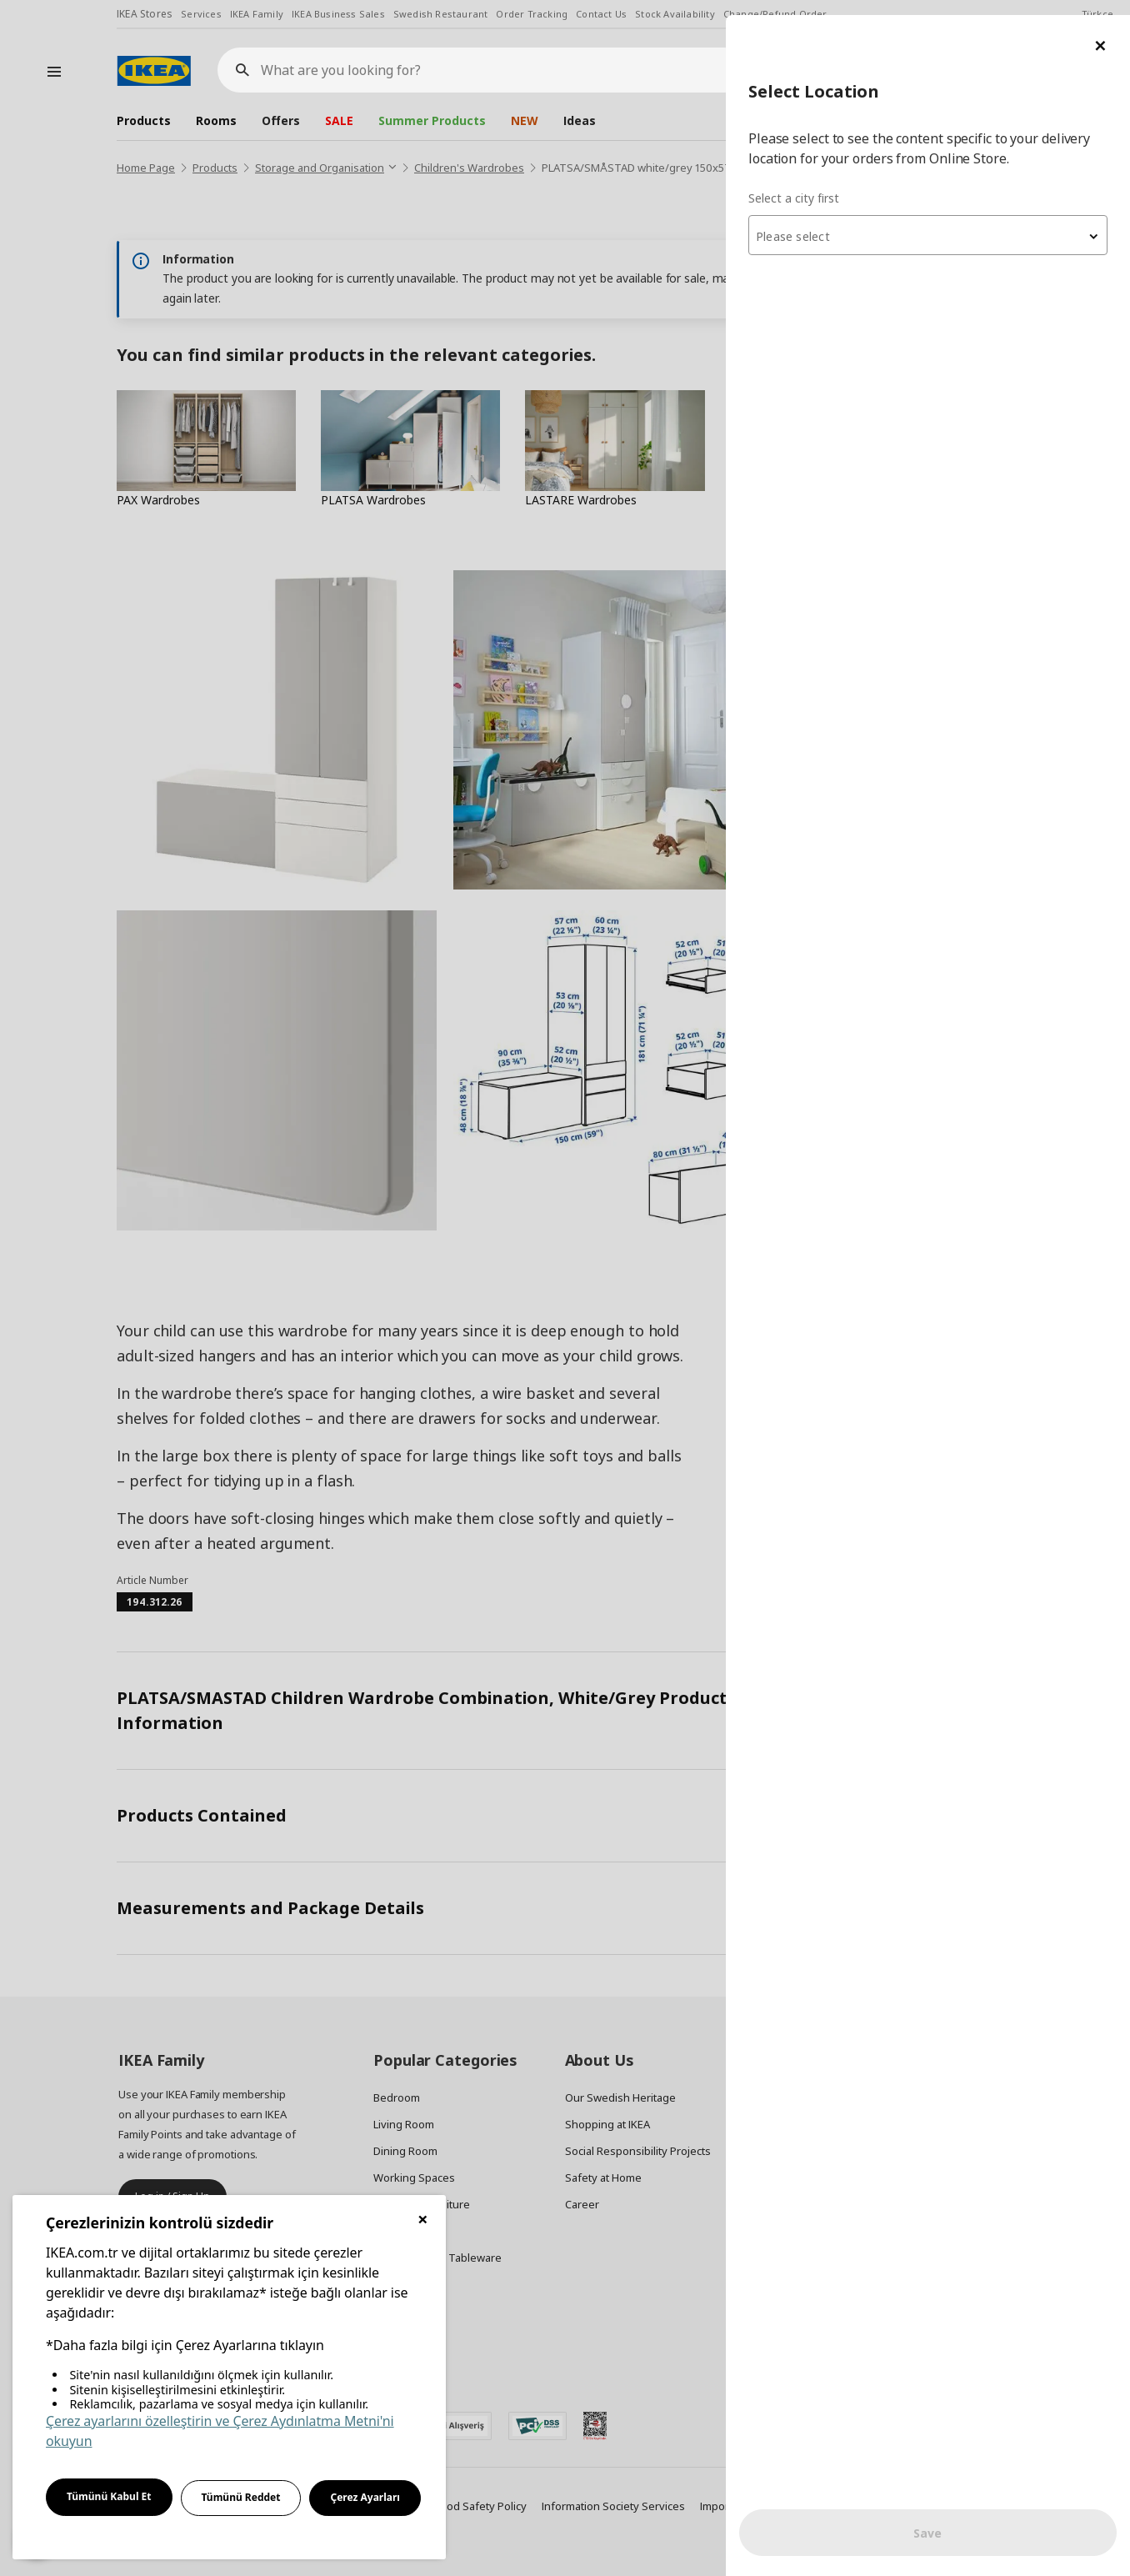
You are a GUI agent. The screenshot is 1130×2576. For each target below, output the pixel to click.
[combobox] (930, 220)
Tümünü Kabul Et (109, 2496)
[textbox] (930, 222)
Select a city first (797, 183)
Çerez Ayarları (365, 2497)
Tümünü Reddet (241, 2497)
